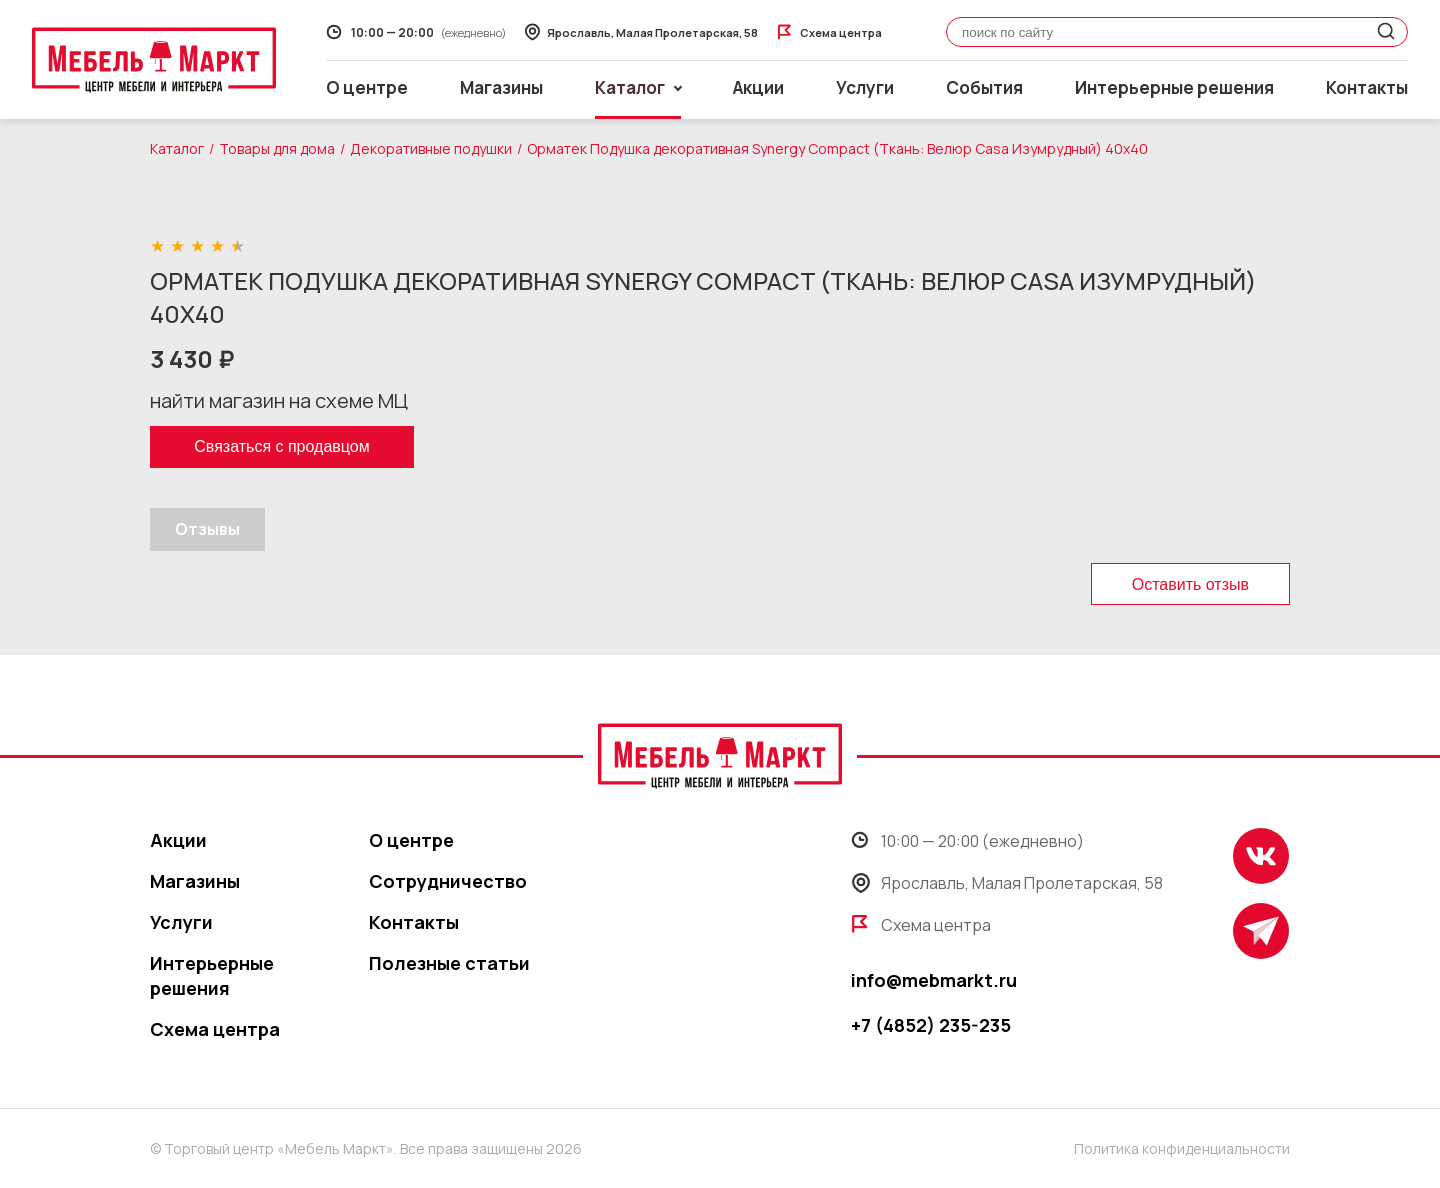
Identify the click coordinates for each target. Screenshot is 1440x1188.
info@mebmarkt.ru (934, 980)
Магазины (501, 87)
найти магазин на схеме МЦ (279, 400)
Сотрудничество (448, 881)
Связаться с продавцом (281, 446)
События (984, 87)
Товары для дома (277, 148)
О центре (367, 87)
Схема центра (215, 1029)
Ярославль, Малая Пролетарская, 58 (1007, 883)
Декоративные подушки (431, 148)
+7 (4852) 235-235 (931, 1025)
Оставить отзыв (1190, 584)
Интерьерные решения (1174, 87)
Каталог (177, 148)
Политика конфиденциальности (1182, 1148)
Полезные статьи (449, 963)
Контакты (1367, 87)
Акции (758, 87)
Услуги (865, 87)
